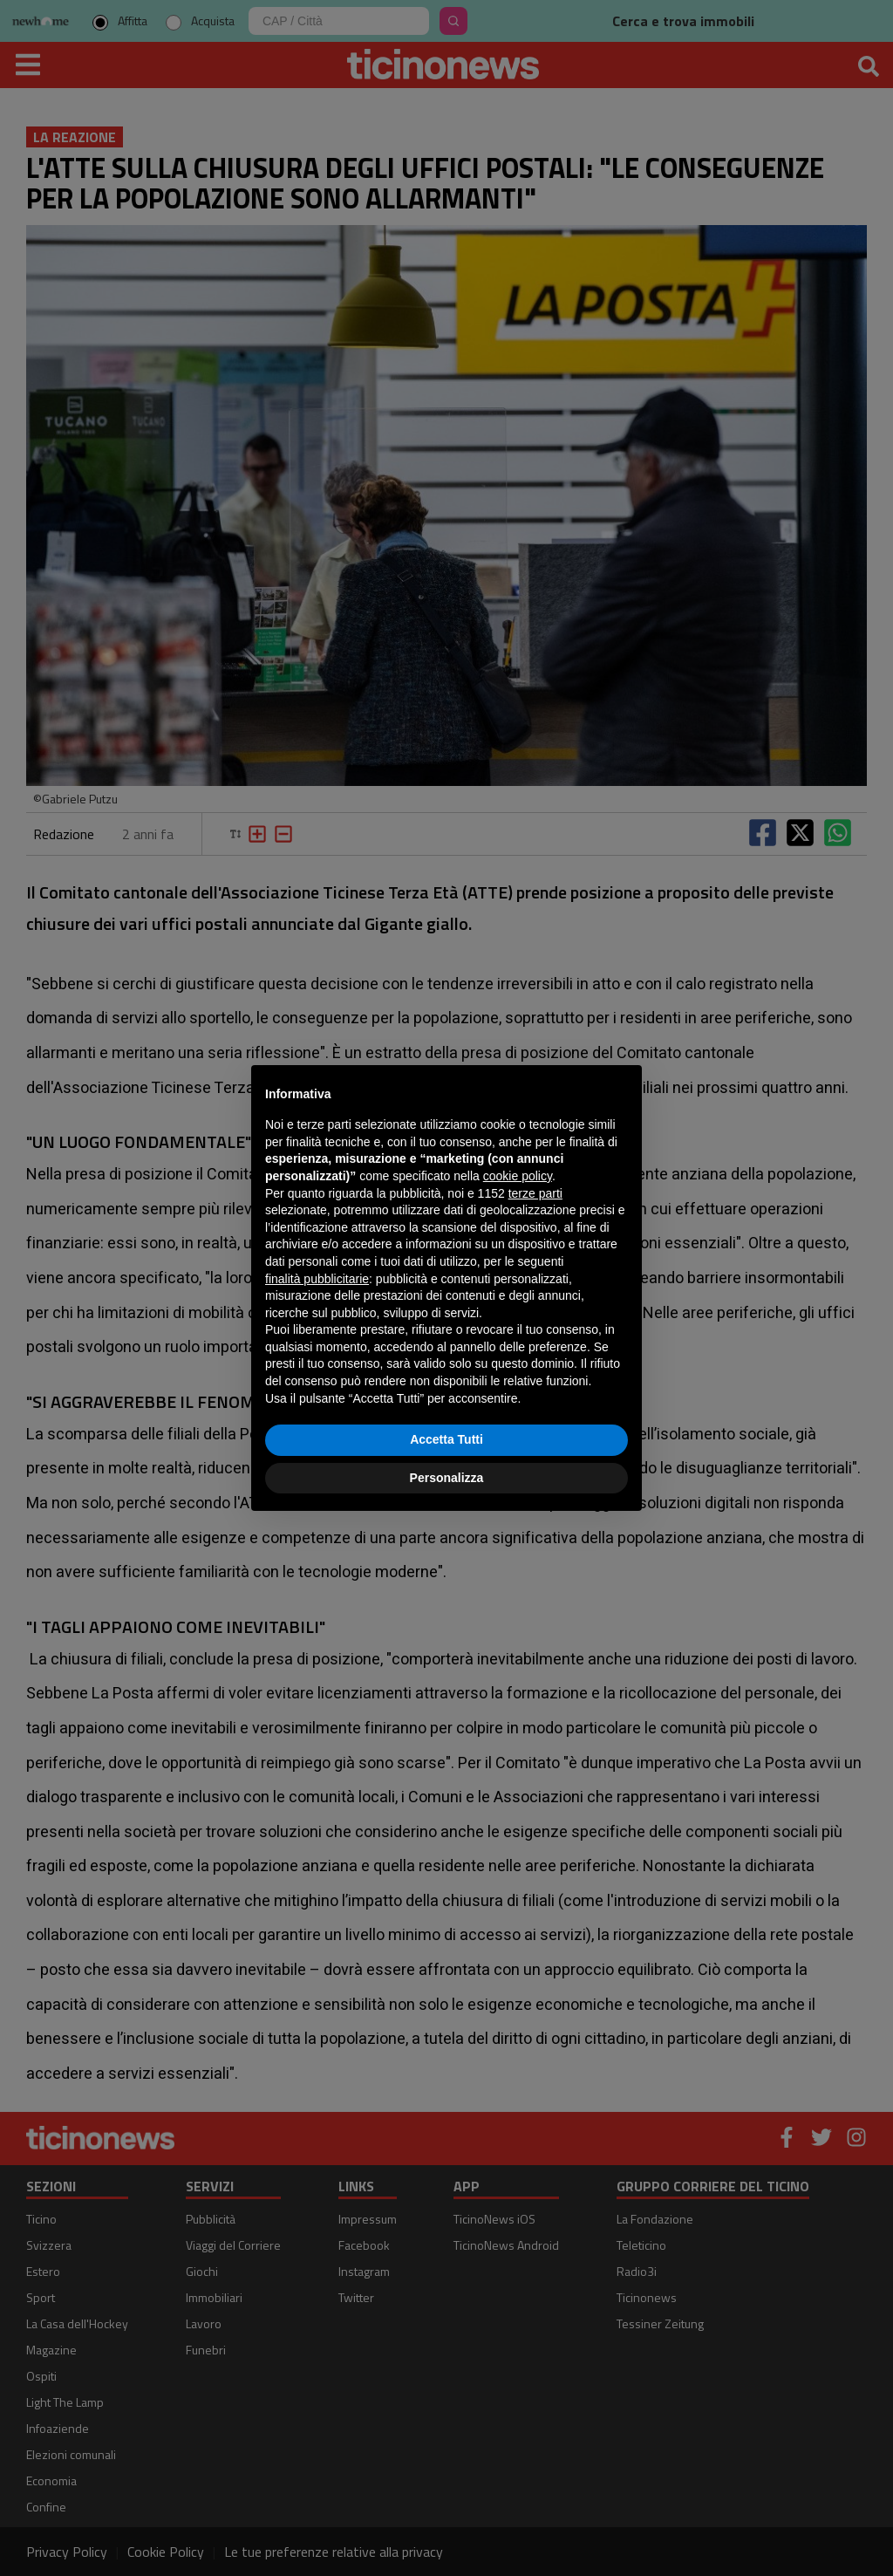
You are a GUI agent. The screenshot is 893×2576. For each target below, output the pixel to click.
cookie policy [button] (517, 1176)
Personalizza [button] (447, 1478)
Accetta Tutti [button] (446, 1439)
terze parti (535, 1193)
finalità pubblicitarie (317, 1279)
